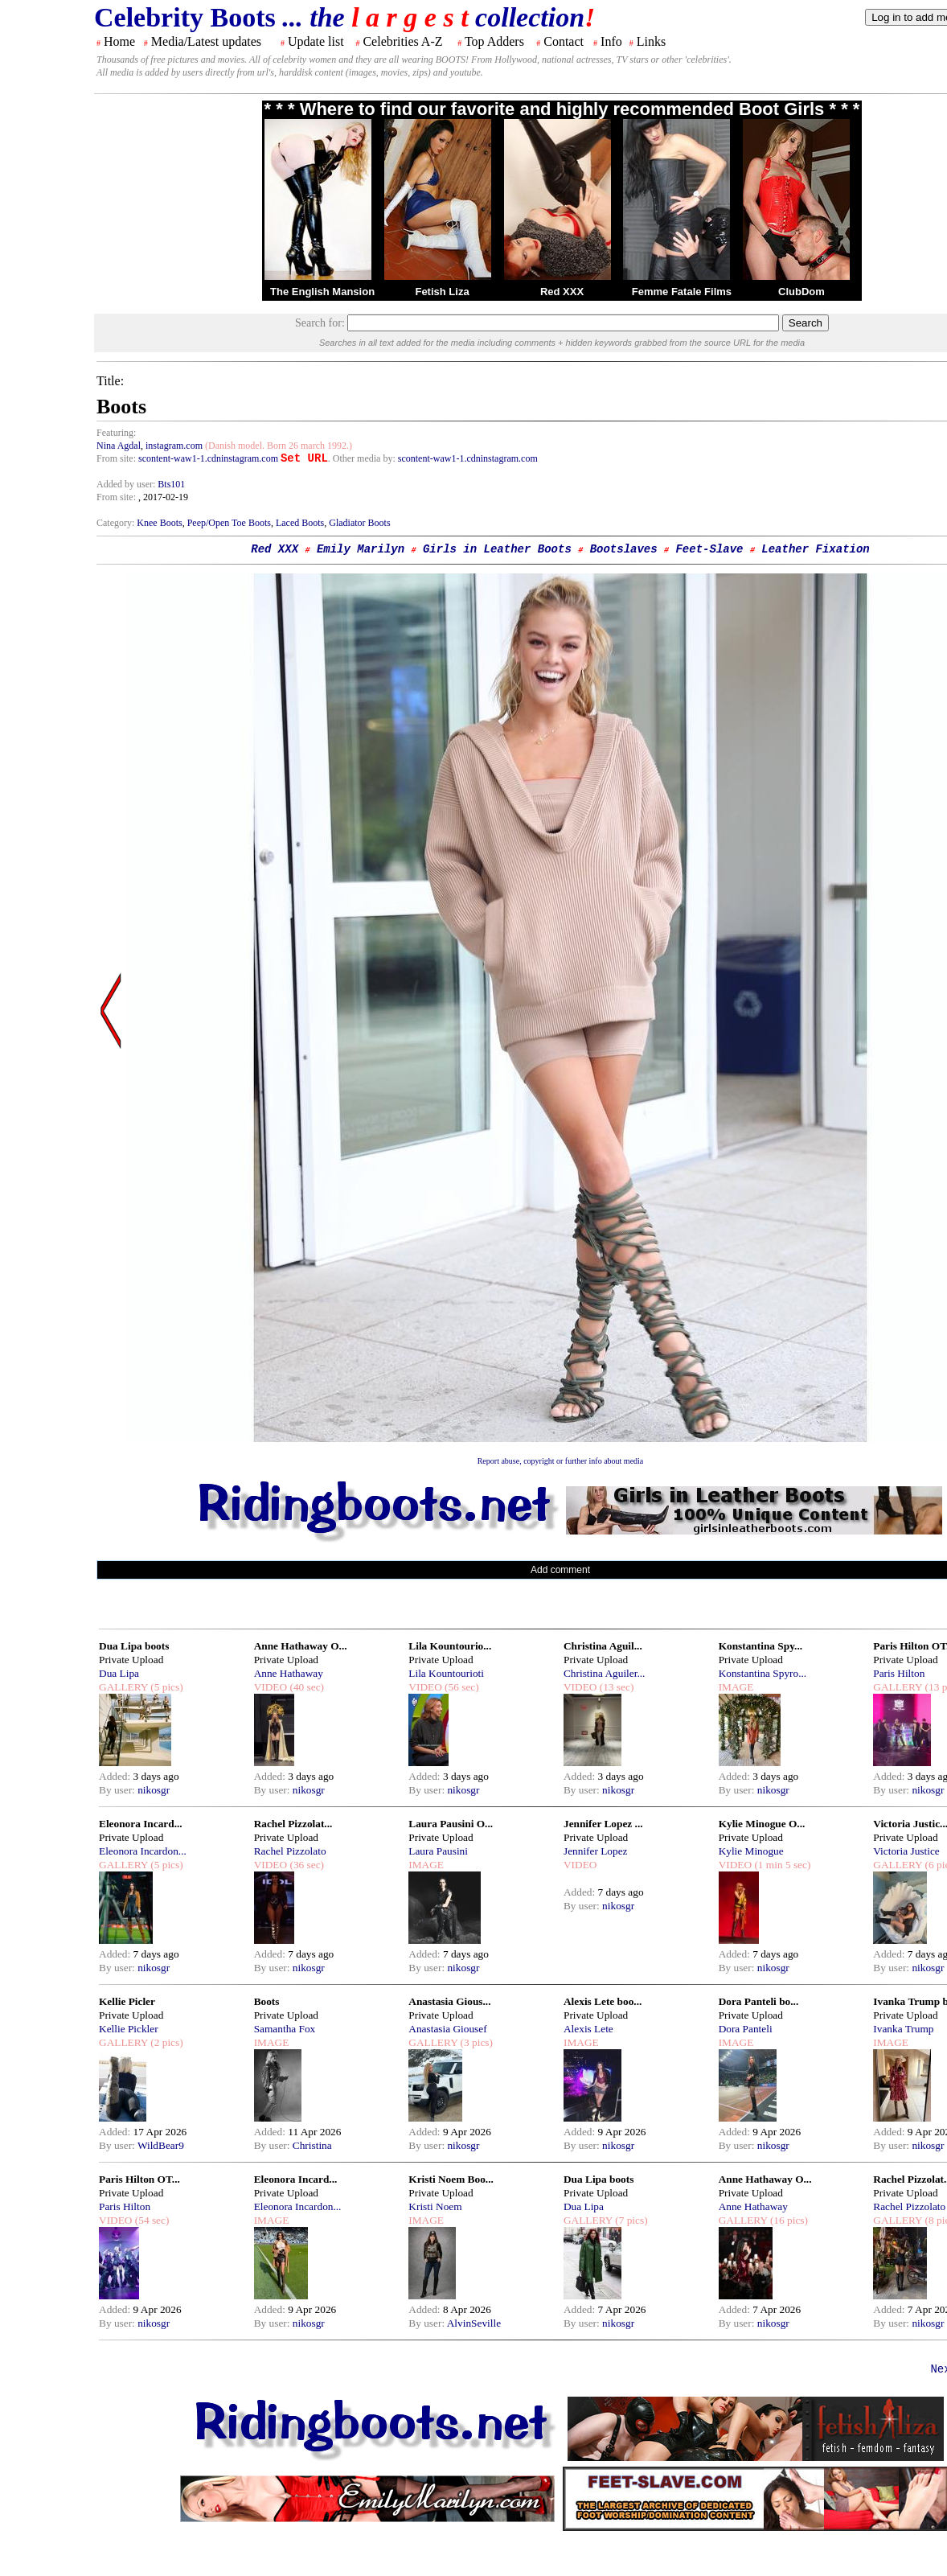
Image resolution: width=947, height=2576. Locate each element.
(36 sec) (305, 1865)
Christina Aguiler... (604, 1673)
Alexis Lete (588, 2029)
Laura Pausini (438, 1851)
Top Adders (494, 41)
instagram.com (174, 445)
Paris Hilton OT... (139, 2179)
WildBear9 (160, 2145)
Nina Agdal (118, 445)
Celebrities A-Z (402, 41)
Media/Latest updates (206, 41)
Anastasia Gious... (449, 2001)
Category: (116, 522)
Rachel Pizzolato (290, 1851)
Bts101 (171, 484)
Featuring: (116, 432)
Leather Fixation (815, 549)
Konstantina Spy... (760, 1646)
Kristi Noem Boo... (451, 2179)
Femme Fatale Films (682, 292)
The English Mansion (322, 292)
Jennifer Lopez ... (603, 1824)
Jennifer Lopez (596, 1851)
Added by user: (127, 484)
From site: (116, 458)
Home (119, 41)
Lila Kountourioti (446, 1673)
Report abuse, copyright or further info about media (561, 1460)
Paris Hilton (898, 1673)
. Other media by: (363, 458)
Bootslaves (624, 549)
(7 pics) (630, 2220)
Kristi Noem (434, 2206)
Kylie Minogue (751, 1851)
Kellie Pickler (128, 2029)
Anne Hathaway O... (300, 1646)
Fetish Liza (442, 292)
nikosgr (153, 1790)
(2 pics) (165, 2042)
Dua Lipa (119, 1673)
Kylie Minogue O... (762, 1824)
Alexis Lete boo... (603, 2001)
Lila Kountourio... (449, 1646)
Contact (563, 41)
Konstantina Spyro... (763, 1673)
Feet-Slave (709, 549)
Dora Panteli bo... (759, 2001)
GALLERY (123, 1687)
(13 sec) (614, 1687)
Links (651, 41)
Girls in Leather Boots (497, 549)
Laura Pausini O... (450, 1824)
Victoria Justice (906, 1851)
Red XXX (562, 292)
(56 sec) (460, 1687)
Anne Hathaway (288, 1673)
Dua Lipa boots (134, 1646)
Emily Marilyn (360, 549)
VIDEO (270, 1687)
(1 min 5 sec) (781, 1865)
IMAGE (736, 1687)
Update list (316, 41)
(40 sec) (305, 1687)
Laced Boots (300, 522)
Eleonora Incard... (140, 1824)
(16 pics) (788, 2220)
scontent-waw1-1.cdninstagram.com (208, 458)
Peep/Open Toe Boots (229, 522)
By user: (118, 1790)
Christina (312, 2145)
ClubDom (801, 292)
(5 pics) (165, 1687)
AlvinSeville (474, 2323)
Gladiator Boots (359, 522)
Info (611, 41)
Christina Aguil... (603, 1646)
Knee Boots (159, 522)
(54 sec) (150, 2220)
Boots (267, 2001)
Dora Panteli (746, 2029)
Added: (116, 1776)
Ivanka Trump (903, 2029)
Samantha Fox (285, 2029)
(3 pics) (475, 2042)
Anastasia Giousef (447, 2029)
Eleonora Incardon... (143, 1851)
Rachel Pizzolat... (293, 1824)
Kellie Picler (127, 2001)
